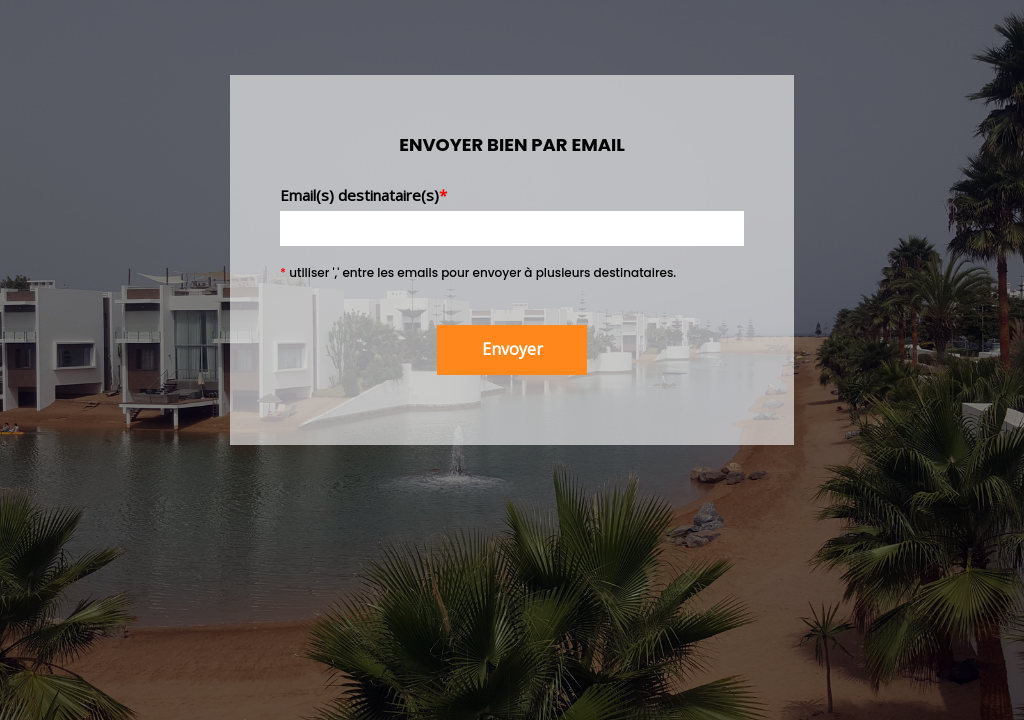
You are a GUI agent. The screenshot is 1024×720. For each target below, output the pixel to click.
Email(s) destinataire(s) (363, 195)
